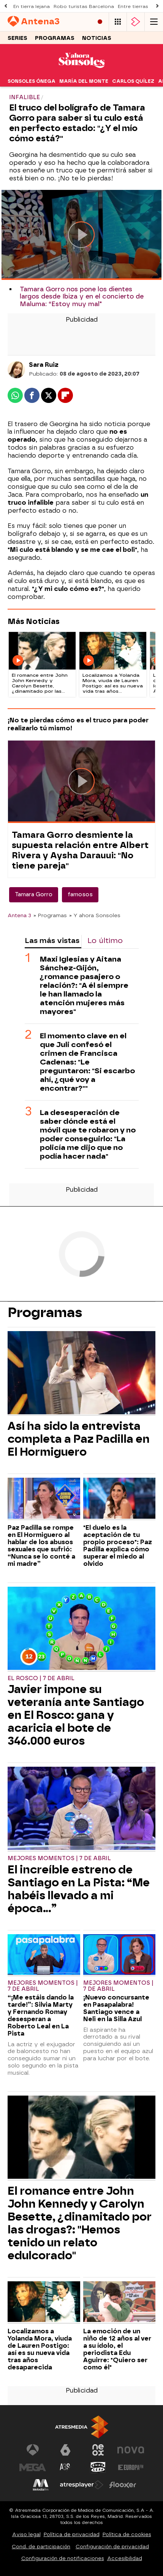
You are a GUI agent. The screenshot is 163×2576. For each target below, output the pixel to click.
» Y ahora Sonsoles (94, 915)
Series (17, 38)
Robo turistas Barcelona (84, 6)
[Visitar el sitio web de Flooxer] (122, 2485)
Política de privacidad (72, 2534)
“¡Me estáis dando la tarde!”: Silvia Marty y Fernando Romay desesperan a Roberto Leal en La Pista (41, 2015)
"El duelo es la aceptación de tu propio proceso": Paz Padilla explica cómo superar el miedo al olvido (117, 1545)
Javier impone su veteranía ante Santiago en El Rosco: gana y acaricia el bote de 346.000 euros (76, 1715)
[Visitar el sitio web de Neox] (98, 2450)
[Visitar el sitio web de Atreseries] (65, 2467)
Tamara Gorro (33, 894)
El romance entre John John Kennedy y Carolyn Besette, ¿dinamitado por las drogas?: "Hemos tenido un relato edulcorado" (80, 2223)
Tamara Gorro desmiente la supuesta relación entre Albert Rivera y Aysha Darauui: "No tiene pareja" (80, 850)
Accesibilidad (124, 2558)
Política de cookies (127, 2534)
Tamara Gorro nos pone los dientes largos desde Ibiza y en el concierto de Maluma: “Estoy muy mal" (82, 296)
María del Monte (83, 81)
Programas (54, 38)
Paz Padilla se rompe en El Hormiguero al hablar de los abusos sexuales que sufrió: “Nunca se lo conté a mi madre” (41, 1545)
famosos (80, 894)
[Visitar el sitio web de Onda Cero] (98, 2467)
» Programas (50, 915)
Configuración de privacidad (112, 2546)
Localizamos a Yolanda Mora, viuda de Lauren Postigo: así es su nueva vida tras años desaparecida (40, 2349)
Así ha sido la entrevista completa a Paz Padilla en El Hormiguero (79, 1439)
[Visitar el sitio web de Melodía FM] (40, 2485)
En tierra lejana (31, 6)
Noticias (96, 38)
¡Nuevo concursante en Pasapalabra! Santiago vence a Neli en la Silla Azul (116, 2008)
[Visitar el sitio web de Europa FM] (130, 2467)
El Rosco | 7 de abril (41, 1678)
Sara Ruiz (44, 364)
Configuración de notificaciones (62, 2558)
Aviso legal (26, 2534)
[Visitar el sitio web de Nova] (130, 2450)
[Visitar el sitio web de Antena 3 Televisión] (32, 2450)
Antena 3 (19, 915)
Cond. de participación (41, 2546)
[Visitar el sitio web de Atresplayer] (81, 2485)
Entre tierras (133, 6)
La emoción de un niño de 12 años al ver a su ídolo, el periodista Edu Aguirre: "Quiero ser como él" (117, 2349)
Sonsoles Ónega (31, 81)
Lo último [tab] (105, 940)
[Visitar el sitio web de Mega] (32, 2467)
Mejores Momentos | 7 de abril (59, 1858)
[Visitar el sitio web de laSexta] (65, 2450)
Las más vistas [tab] (52, 940)
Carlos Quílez (133, 81)
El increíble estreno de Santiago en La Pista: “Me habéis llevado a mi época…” (79, 1889)
